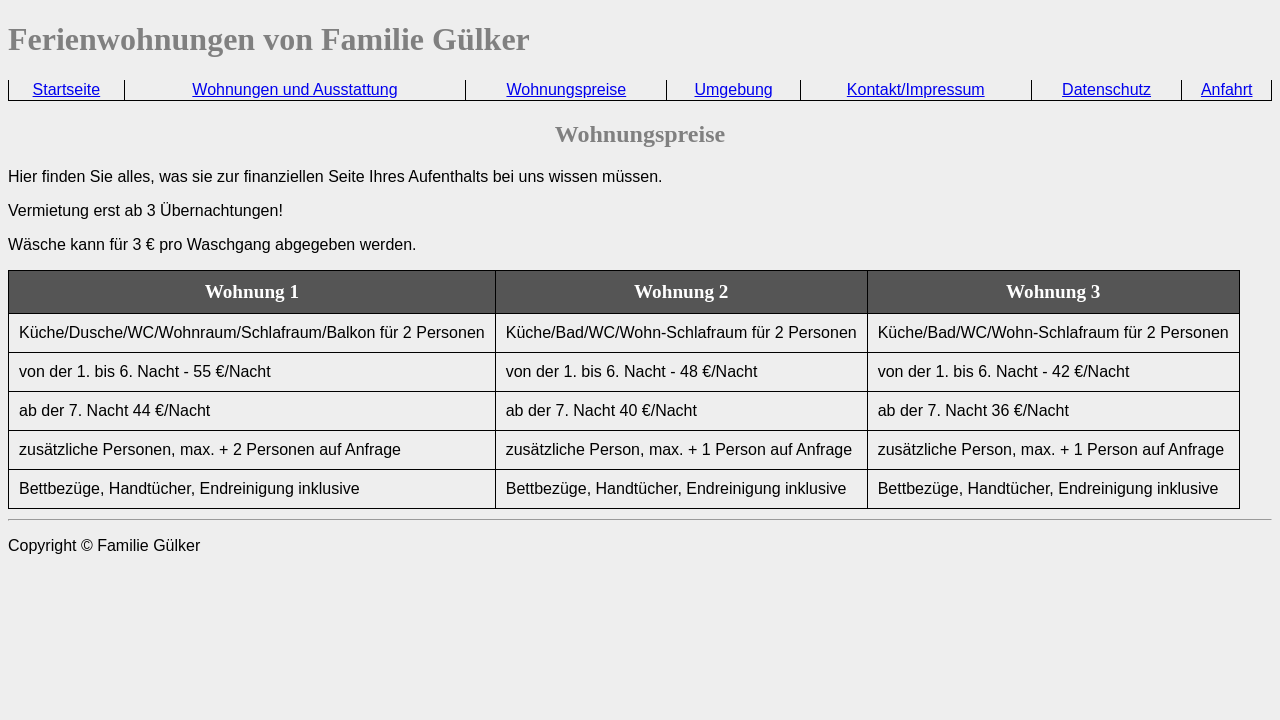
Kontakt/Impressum (916, 89)
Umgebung (733, 89)
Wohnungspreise (566, 89)
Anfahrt (1227, 89)
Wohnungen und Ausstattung (294, 89)
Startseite (67, 89)
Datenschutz (1106, 89)
